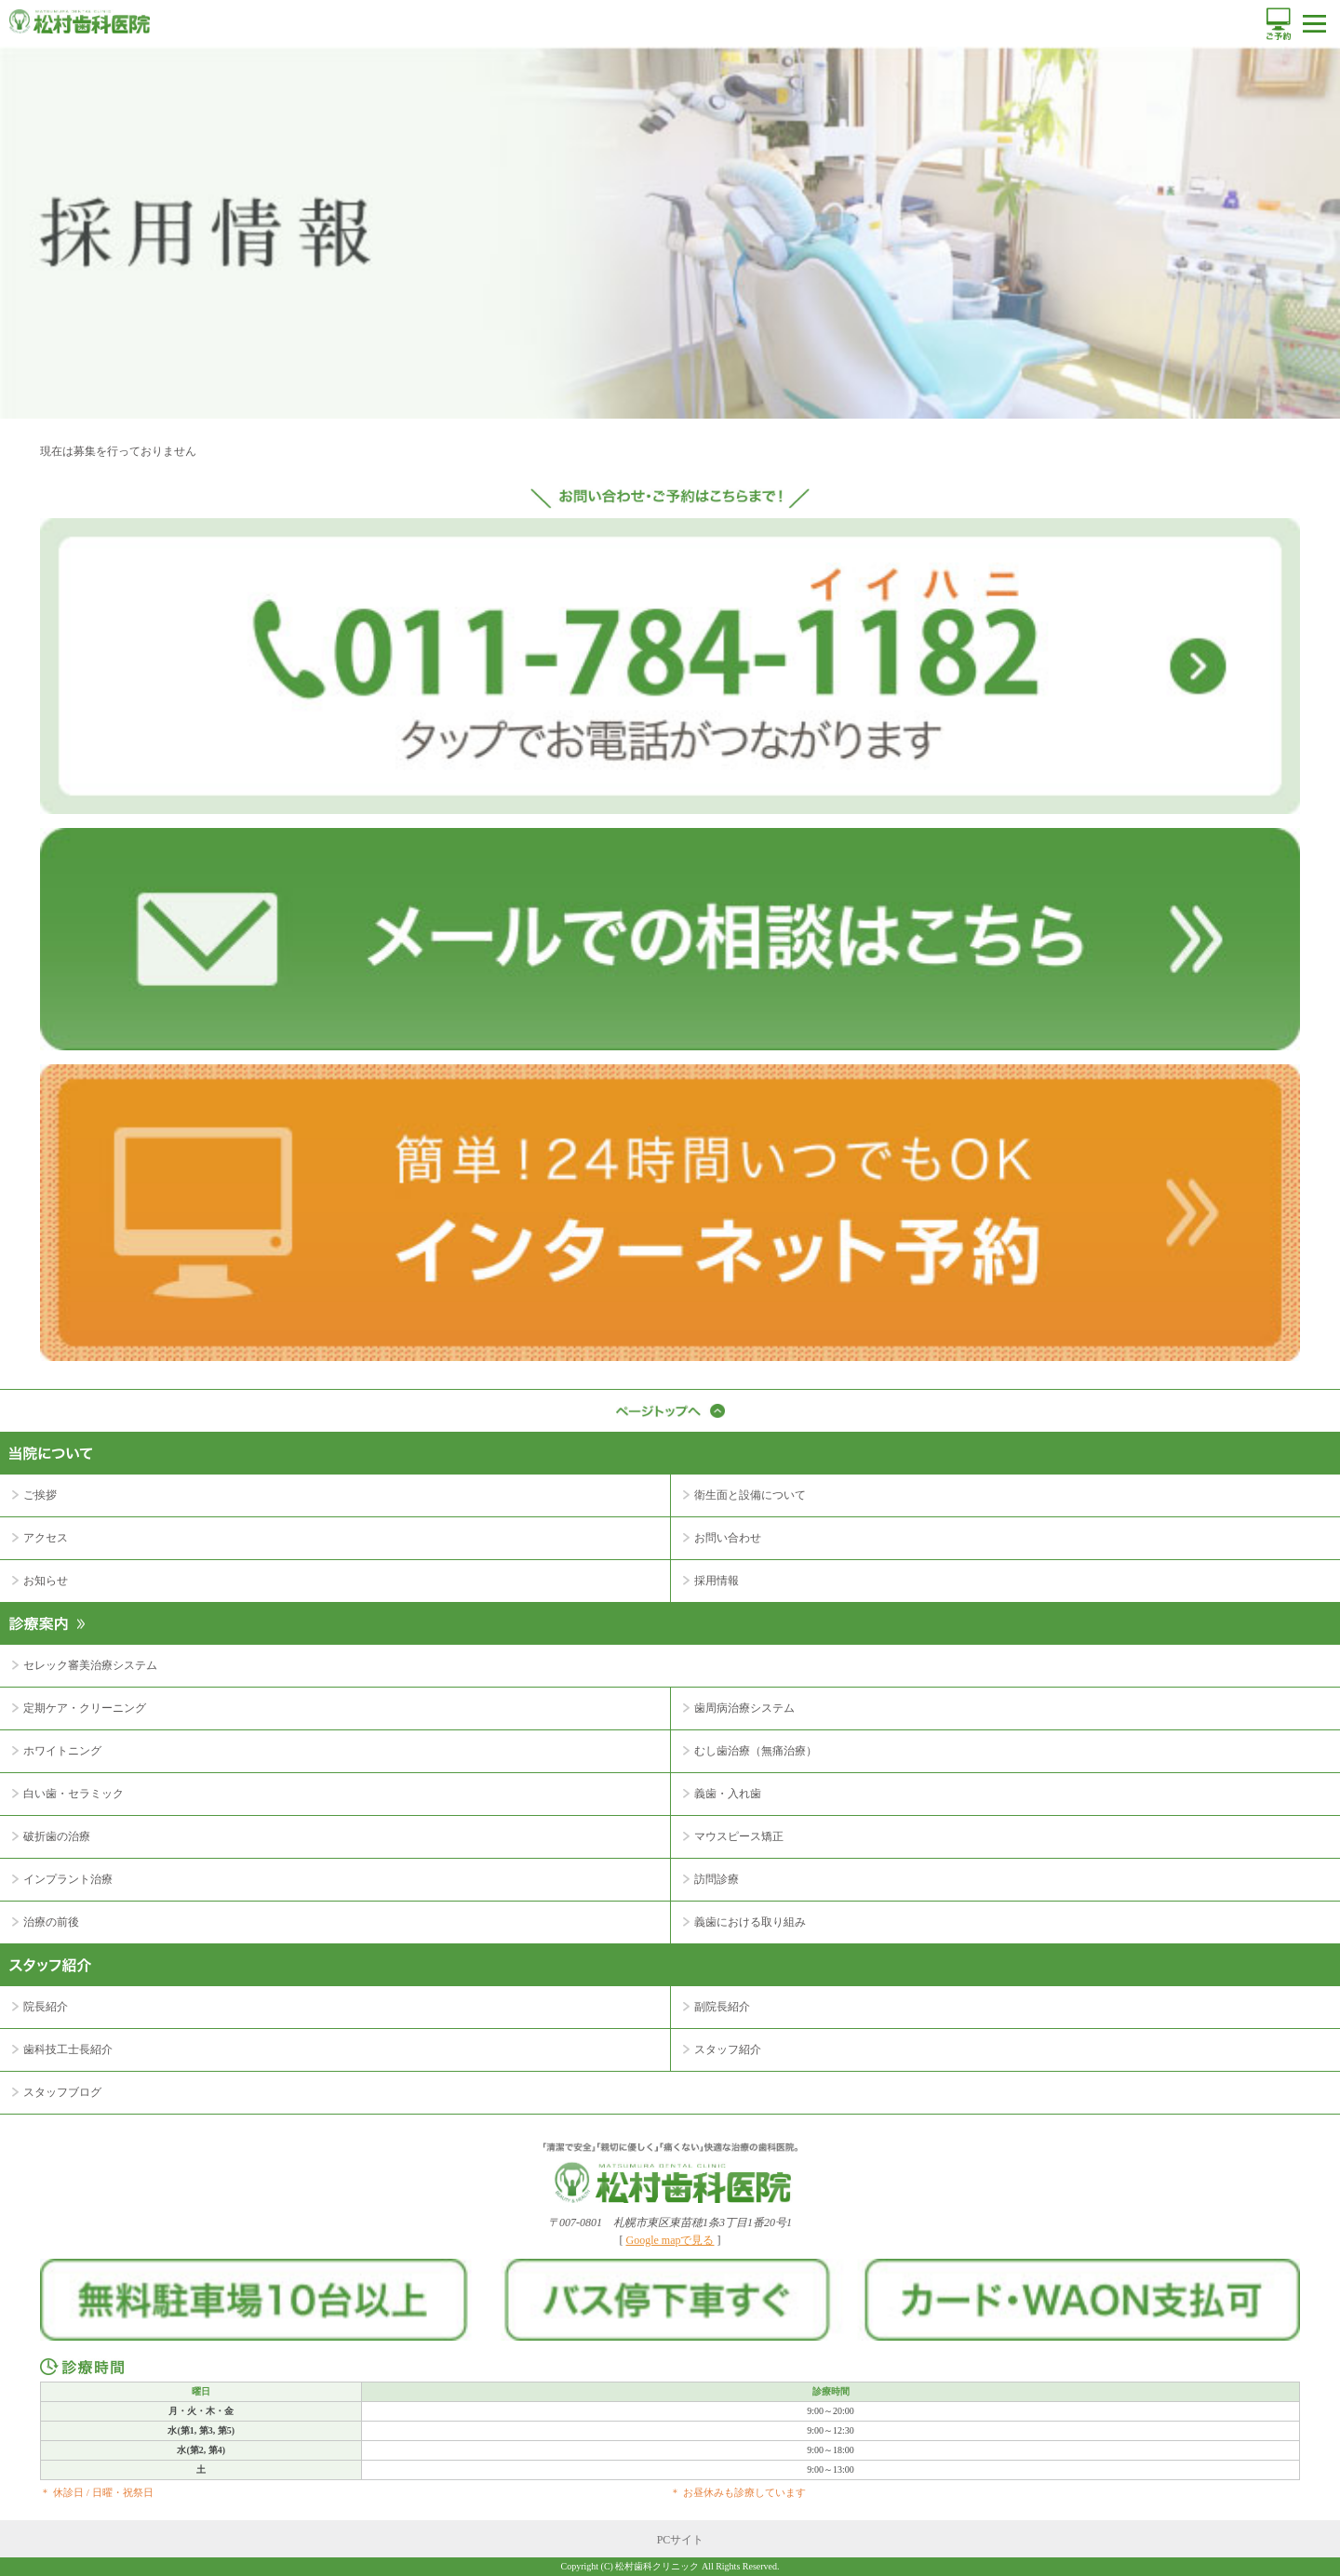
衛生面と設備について (750, 1495)
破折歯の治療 (56, 1836)
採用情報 (716, 1580)
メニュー (1314, 23)
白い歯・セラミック (73, 1793)
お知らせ (45, 1580)
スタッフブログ (62, 2092)
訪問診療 (716, 1879)
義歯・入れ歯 (727, 1793)
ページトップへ (670, 1411)
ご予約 (1278, 23)
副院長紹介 (722, 2006)
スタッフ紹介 (727, 2049)
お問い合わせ (727, 1537)
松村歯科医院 (79, 21)
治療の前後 (51, 1922)
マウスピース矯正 (739, 1836)
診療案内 (670, 1612)
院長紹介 (45, 2006)
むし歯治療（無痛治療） (755, 1750)
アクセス (45, 1537)
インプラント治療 (68, 1879)
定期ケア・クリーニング (84, 1708)
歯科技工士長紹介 (68, 2049)
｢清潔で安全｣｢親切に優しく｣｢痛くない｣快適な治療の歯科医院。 (670, 2172)
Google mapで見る (670, 2240)
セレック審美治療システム (90, 1665)
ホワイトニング (62, 1750)
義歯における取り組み (750, 1922)
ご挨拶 (40, 1495)
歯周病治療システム (744, 1708)
